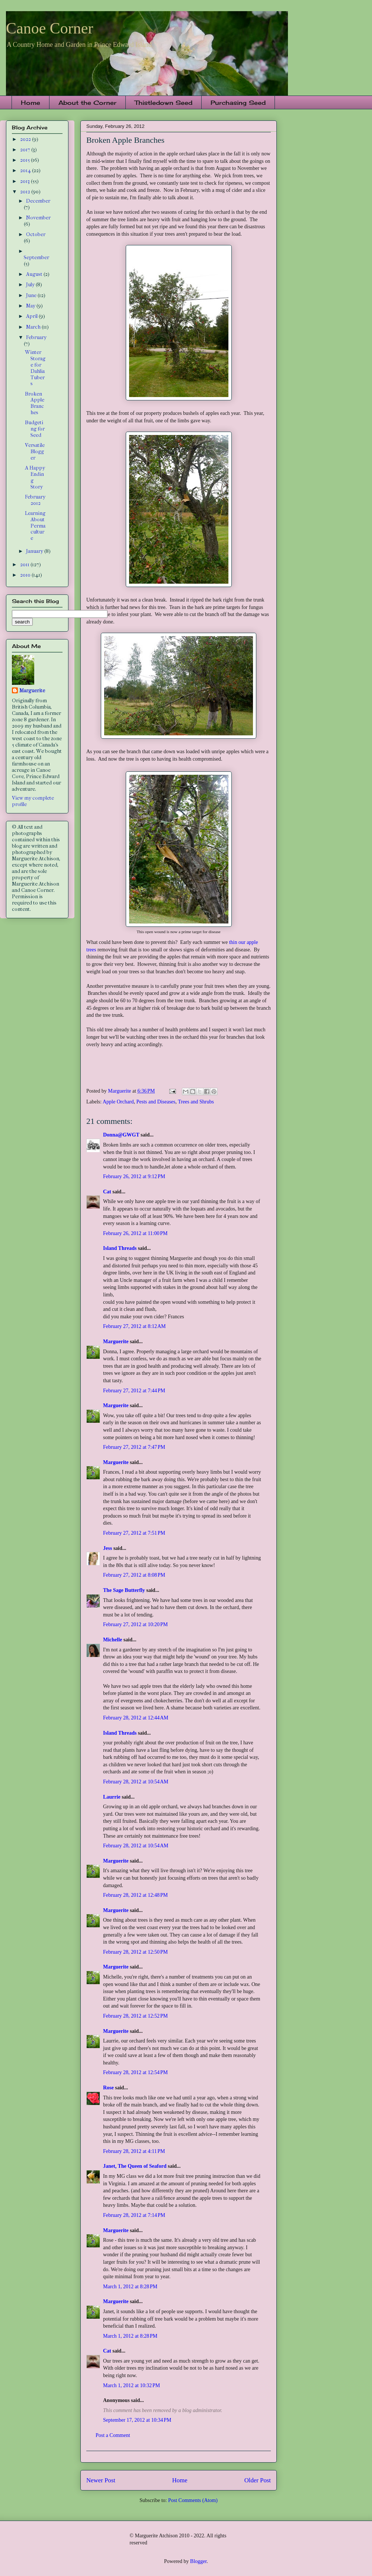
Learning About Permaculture (35, 525)
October (35, 234)
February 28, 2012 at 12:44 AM (136, 1718)
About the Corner (87, 102)
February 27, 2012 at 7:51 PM (134, 1533)
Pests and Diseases (156, 1102)
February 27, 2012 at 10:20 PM (135, 1624)
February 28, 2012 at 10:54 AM (136, 1781)
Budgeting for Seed (35, 428)
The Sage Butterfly (124, 1590)
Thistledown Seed (163, 102)
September (36, 257)
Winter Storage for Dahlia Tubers (35, 368)
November (38, 218)
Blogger (198, 2561)
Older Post (257, 2480)
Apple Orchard (118, 1102)
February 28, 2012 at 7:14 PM (134, 2215)
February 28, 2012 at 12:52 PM (135, 2016)
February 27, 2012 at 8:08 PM (134, 1575)
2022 (26, 139)
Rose (108, 2087)
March (34, 327)
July (31, 284)
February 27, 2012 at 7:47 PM (134, 1447)
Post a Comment (113, 2435)
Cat (107, 1191)
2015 (25, 160)
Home (30, 102)
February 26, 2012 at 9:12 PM (134, 1176)
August (35, 274)
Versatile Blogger (35, 451)
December (38, 201)
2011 (25, 564)
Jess (107, 1548)
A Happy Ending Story (35, 477)
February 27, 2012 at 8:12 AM (134, 1326)
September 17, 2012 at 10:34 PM (137, 2420)
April (32, 316)
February (36, 337)
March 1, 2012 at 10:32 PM (131, 2385)
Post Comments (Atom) (193, 2500)
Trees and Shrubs (196, 1102)
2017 (25, 149)
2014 (26, 170)
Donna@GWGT (121, 1135)
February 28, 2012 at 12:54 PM (135, 2072)
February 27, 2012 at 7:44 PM (134, 1390)
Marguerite (115, 1341)
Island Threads (120, 1248)
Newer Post (100, 2480)
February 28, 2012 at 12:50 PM (135, 1952)
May (31, 306)
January (35, 551)
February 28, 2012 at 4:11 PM (134, 2151)
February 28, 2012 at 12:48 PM (135, 1895)
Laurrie (112, 1797)
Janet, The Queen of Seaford (134, 2166)
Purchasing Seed (238, 102)
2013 (25, 181)
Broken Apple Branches (34, 403)
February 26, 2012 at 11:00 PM (135, 1233)
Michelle (112, 1639)
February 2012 (35, 500)
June (32, 295)
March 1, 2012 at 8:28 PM (130, 2286)
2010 (26, 575)
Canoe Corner (49, 28)
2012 (25, 191)
